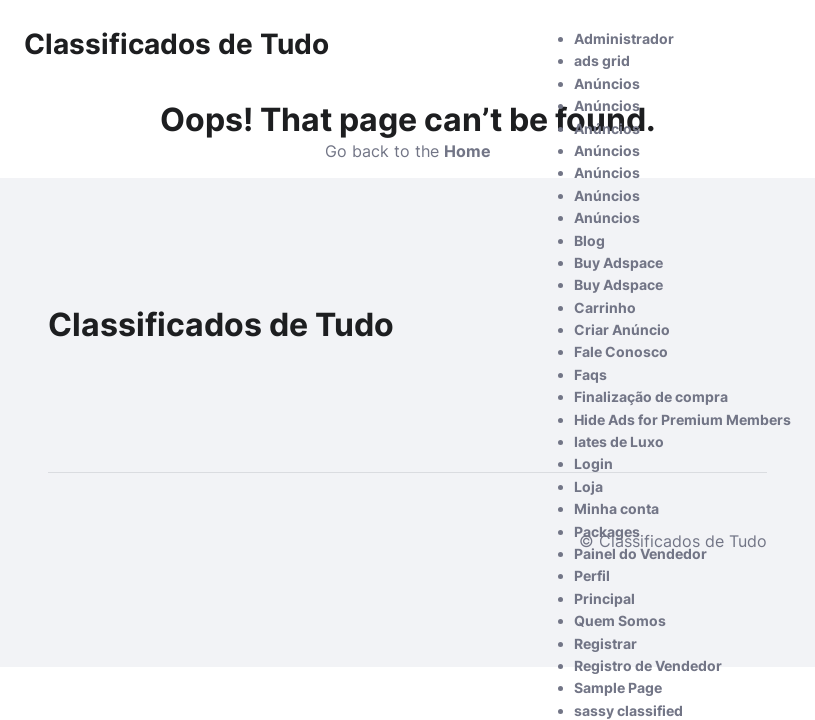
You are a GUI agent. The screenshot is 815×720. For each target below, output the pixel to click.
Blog (589, 240)
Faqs (590, 374)
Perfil (592, 575)
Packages (607, 531)
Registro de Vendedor (648, 665)
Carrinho (605, 307)
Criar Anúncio (622, 329)
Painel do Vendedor (640, 553)
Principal (604, 598)
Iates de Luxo (619, 441)
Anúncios (607, 83)
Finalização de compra (651, 396)
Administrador (624, 38)
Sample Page (618, 687)
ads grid (602, 60)
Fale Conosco (621, 351)
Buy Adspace (618, 262)
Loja (588, 486)
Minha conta (616, 508)
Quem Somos (620, 620)
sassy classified (628, 710)
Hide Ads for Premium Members (682, 419)
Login (593, 463)
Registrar (605, 643)
